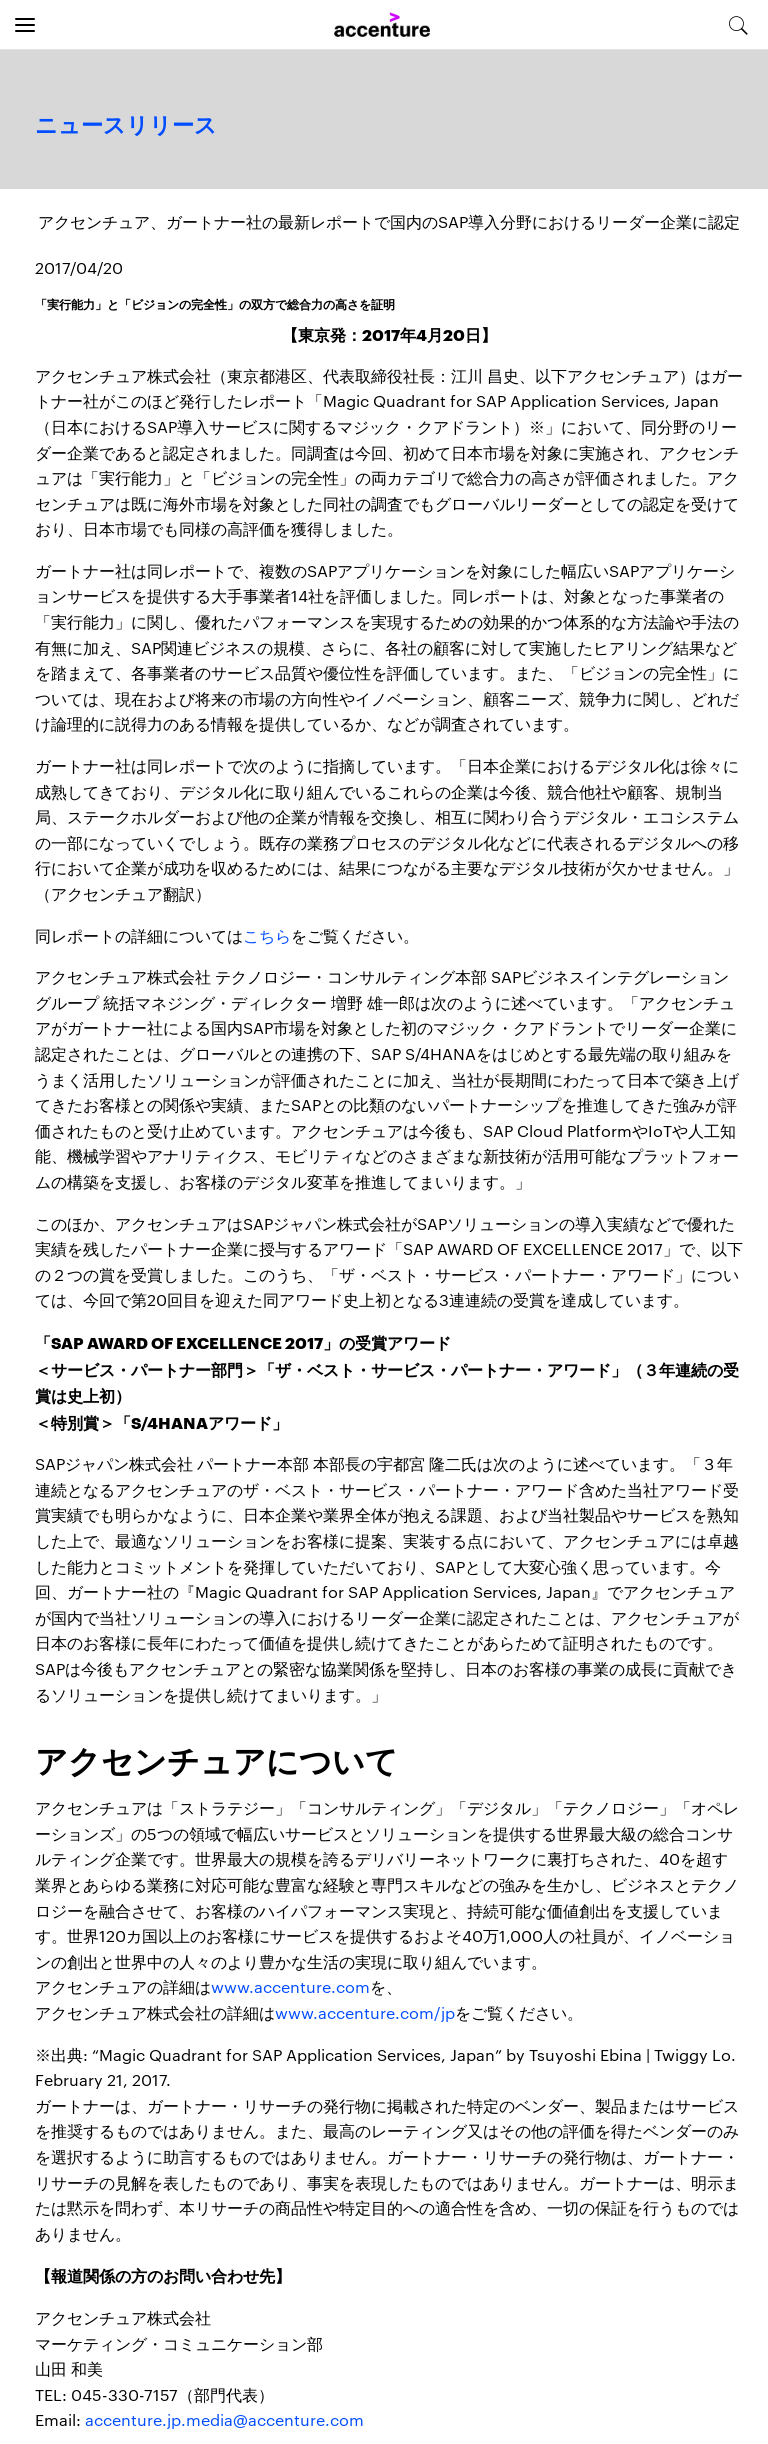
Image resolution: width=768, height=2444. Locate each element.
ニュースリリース (126, 126)
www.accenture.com (290, 1986)
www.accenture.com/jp (365, 2012)
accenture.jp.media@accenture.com (224, 2419)
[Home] (382, 25)
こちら (267, 935)
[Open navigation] (25, 25)
